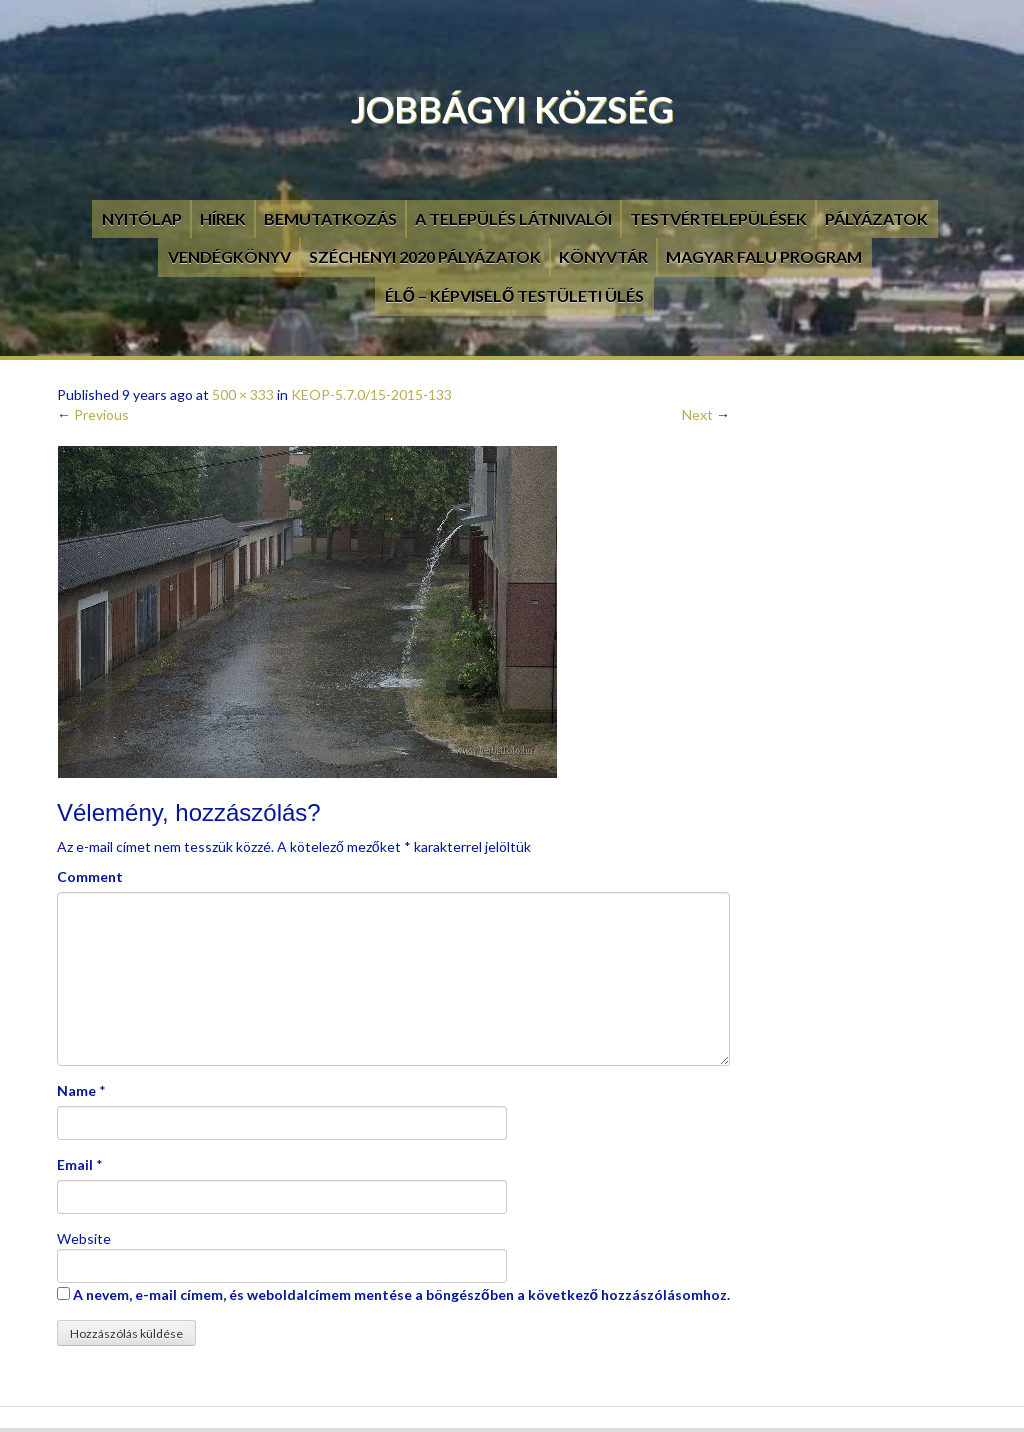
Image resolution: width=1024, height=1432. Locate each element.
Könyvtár (603, 256)
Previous (93, 414)
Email (75, 1164)
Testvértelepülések (718, 218)
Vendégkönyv (229, 256)
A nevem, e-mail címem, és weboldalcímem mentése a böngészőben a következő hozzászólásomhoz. (401, 1294)
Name (76, 1090)
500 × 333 (243, 394)
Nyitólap (142, 218)
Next (706, 414)
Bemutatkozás (330, 218)
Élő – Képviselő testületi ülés (515, 295)
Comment (90, 876)
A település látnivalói (513, 218)
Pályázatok (876, 218)
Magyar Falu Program (764, 256)
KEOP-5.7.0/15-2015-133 (371, 394)
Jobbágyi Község (512, 109)
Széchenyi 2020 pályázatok (425, 256)
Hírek (223, 218)
